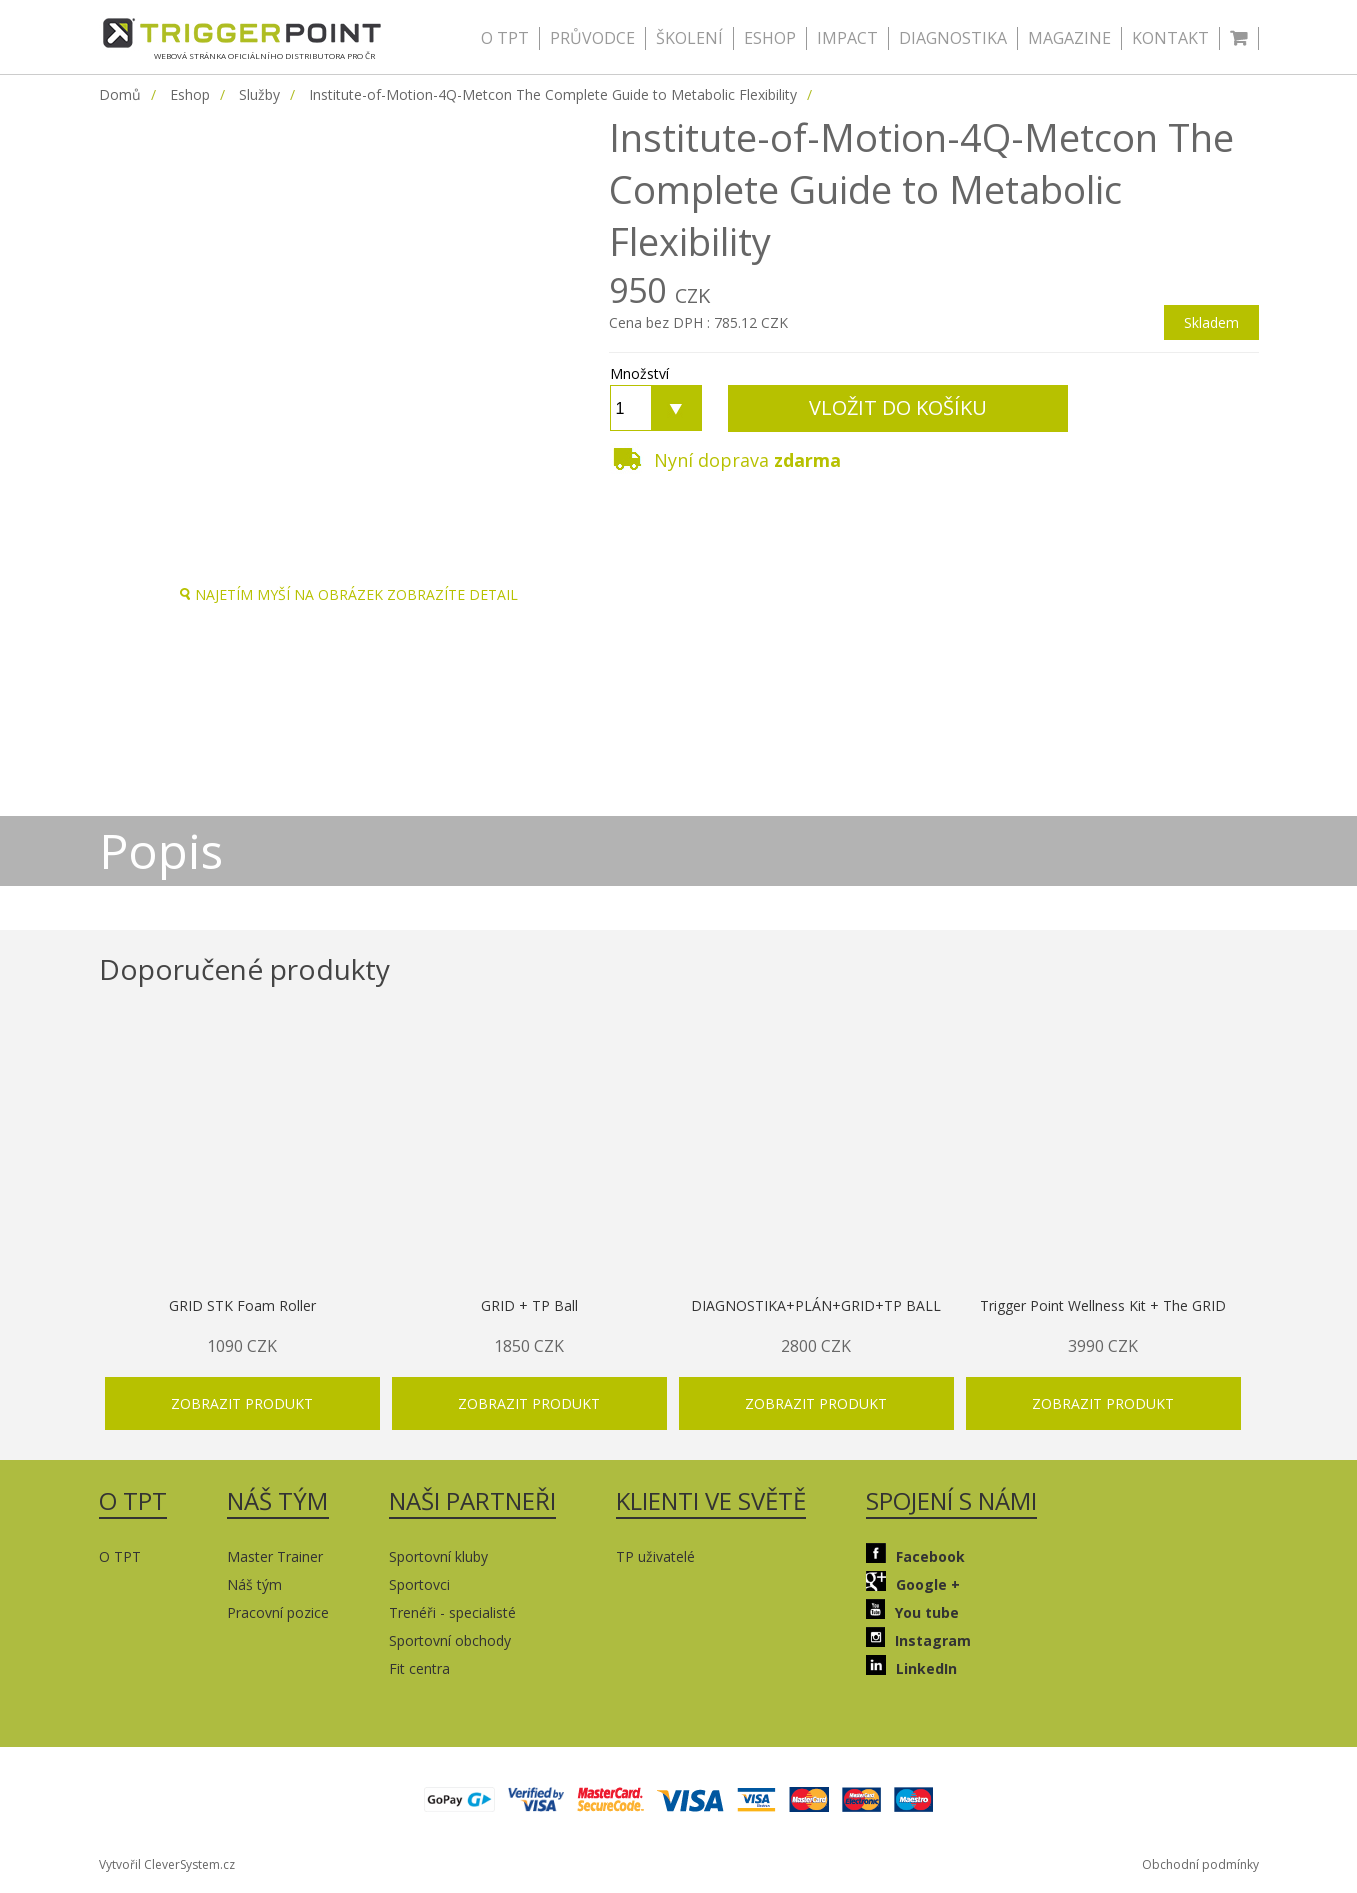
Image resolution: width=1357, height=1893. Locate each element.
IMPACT (847, 38)
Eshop (190, 94)
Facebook (915, 1554)
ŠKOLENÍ (689, 38)
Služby (259, 94)
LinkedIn (911, 1666)
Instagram (918, 1638)
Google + (913, 1582)
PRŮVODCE (592, 38)
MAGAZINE (1069, 38)
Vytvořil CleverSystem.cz (167, 1864)
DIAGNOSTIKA (953, 38)
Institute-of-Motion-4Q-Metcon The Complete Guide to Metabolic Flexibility (553, 94)
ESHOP (770, 38)
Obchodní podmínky (1200, 1864)
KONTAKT (1170, 38)
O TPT (505, 38)
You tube (912, 1610)
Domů (120, 94)
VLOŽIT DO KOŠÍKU (898, 407)
